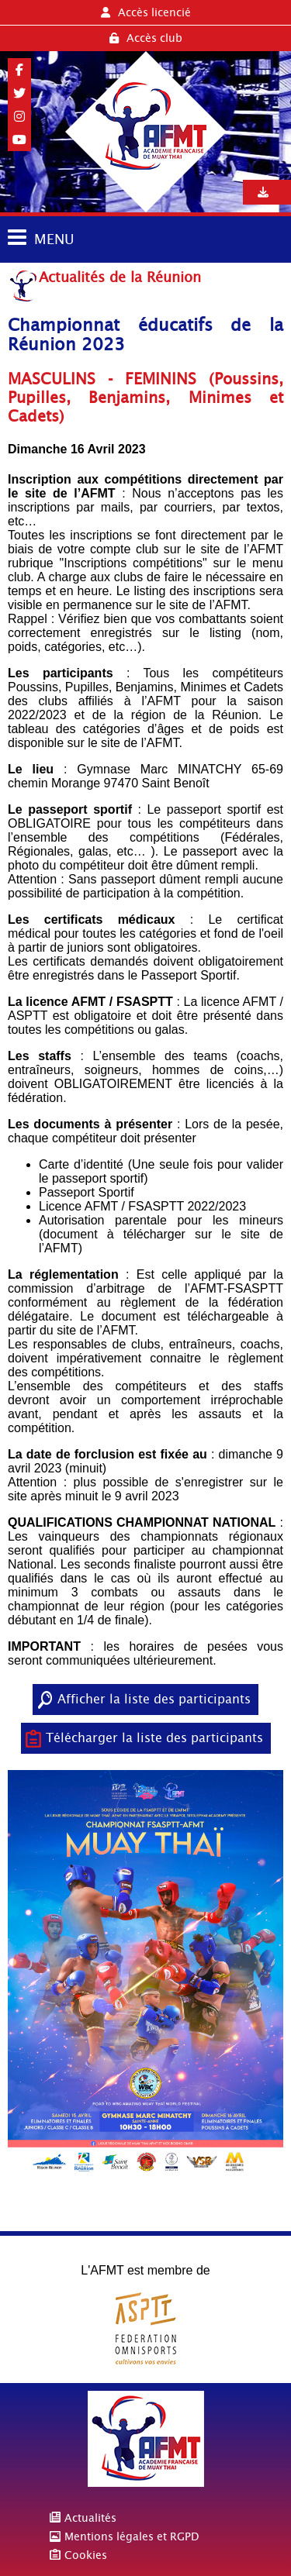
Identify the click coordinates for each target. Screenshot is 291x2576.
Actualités (90, 2518)
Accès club (145, 38)
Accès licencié (146, 12)
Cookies (85, 2555)
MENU (54, 239)
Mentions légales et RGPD (131, 2536)
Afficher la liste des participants (154, 1699)
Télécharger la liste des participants (154, 1738)
